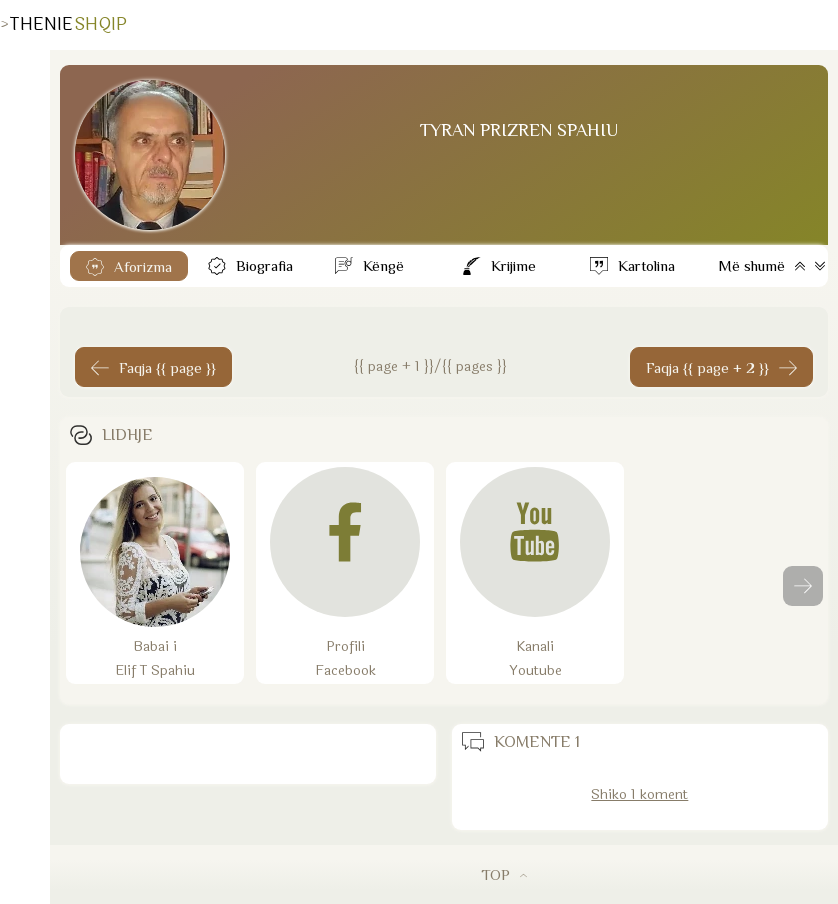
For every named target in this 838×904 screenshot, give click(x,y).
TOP (504, 874)
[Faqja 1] (153, 367)
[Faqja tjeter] (721, 367)
